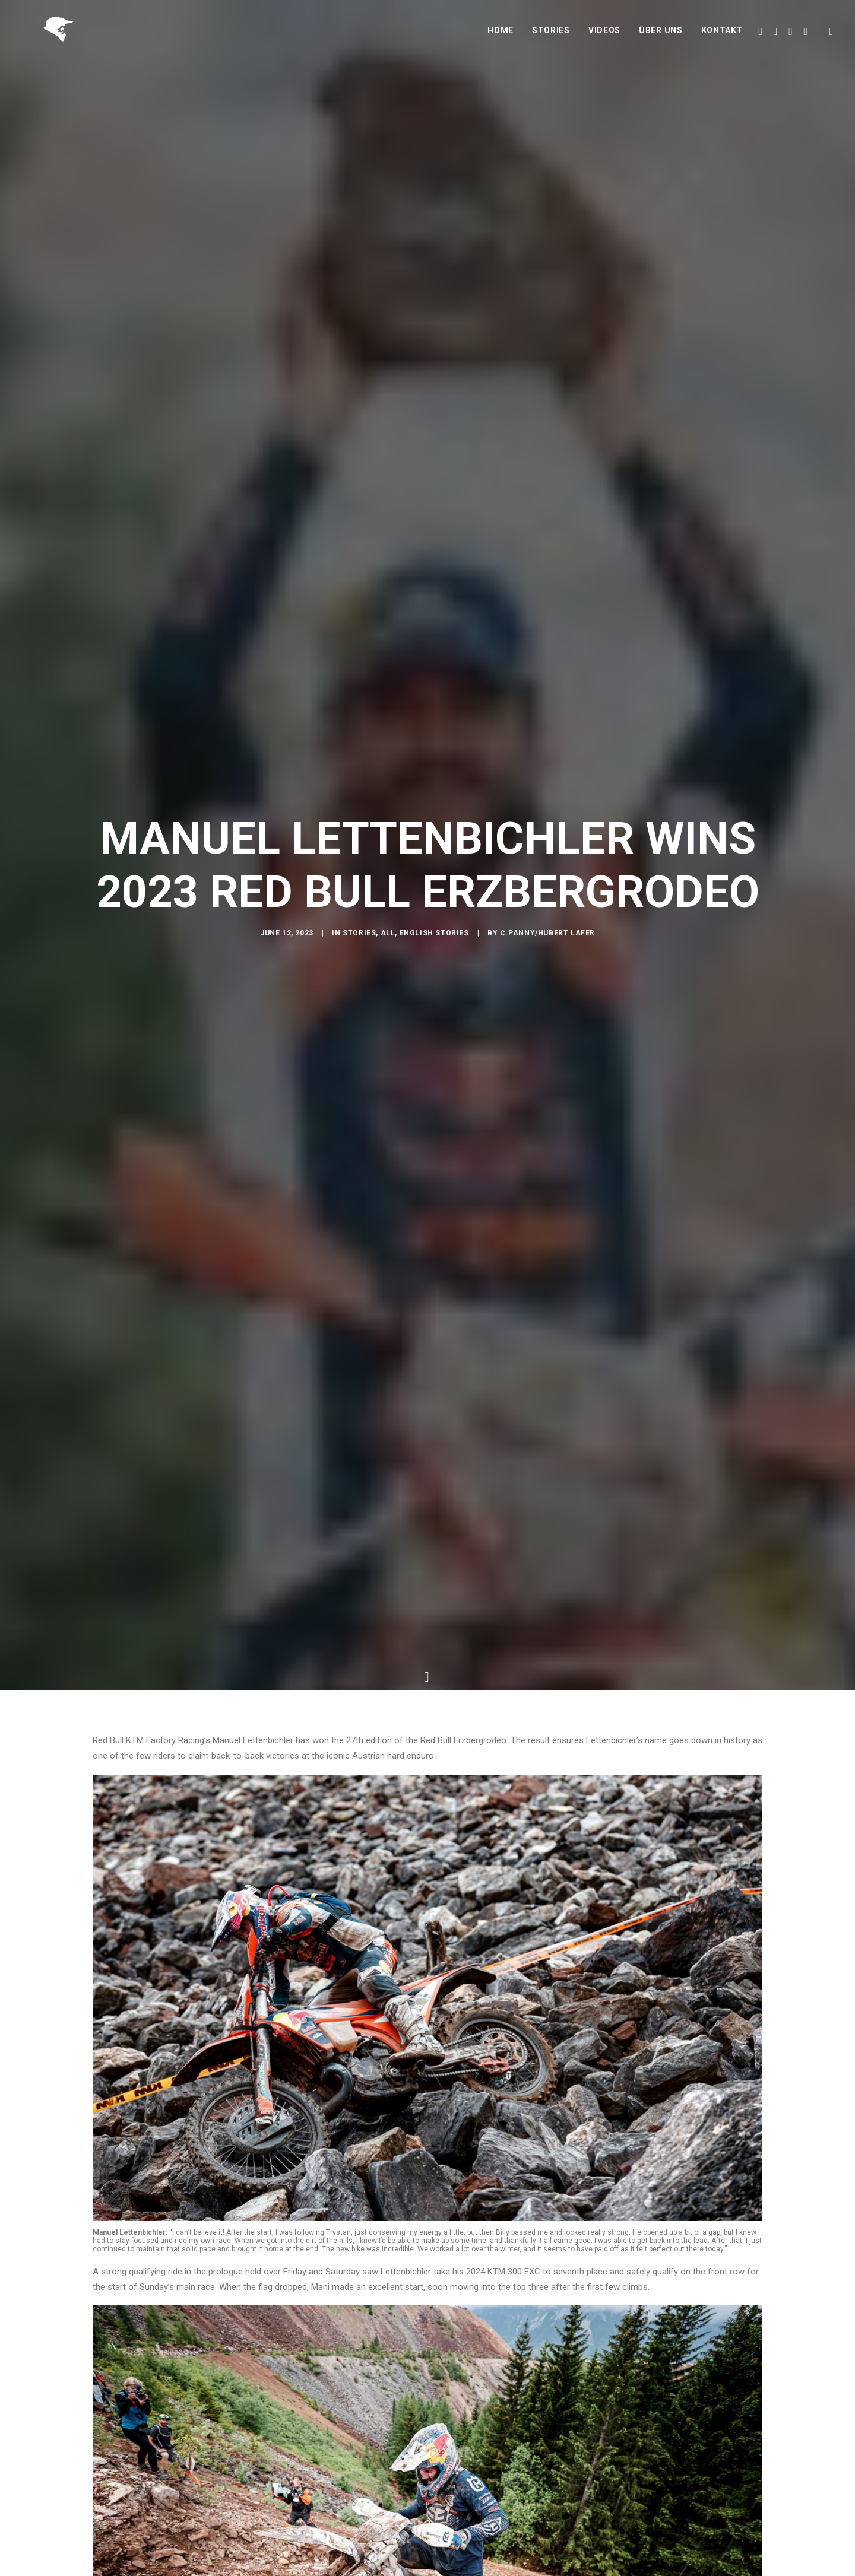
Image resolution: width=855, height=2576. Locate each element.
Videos (604, 40)
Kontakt (722, 40)
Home (500, 40)
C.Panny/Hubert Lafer (547, 999)
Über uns (661, 40)
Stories (551, 40)
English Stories (434, 999)
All (388, 999)
